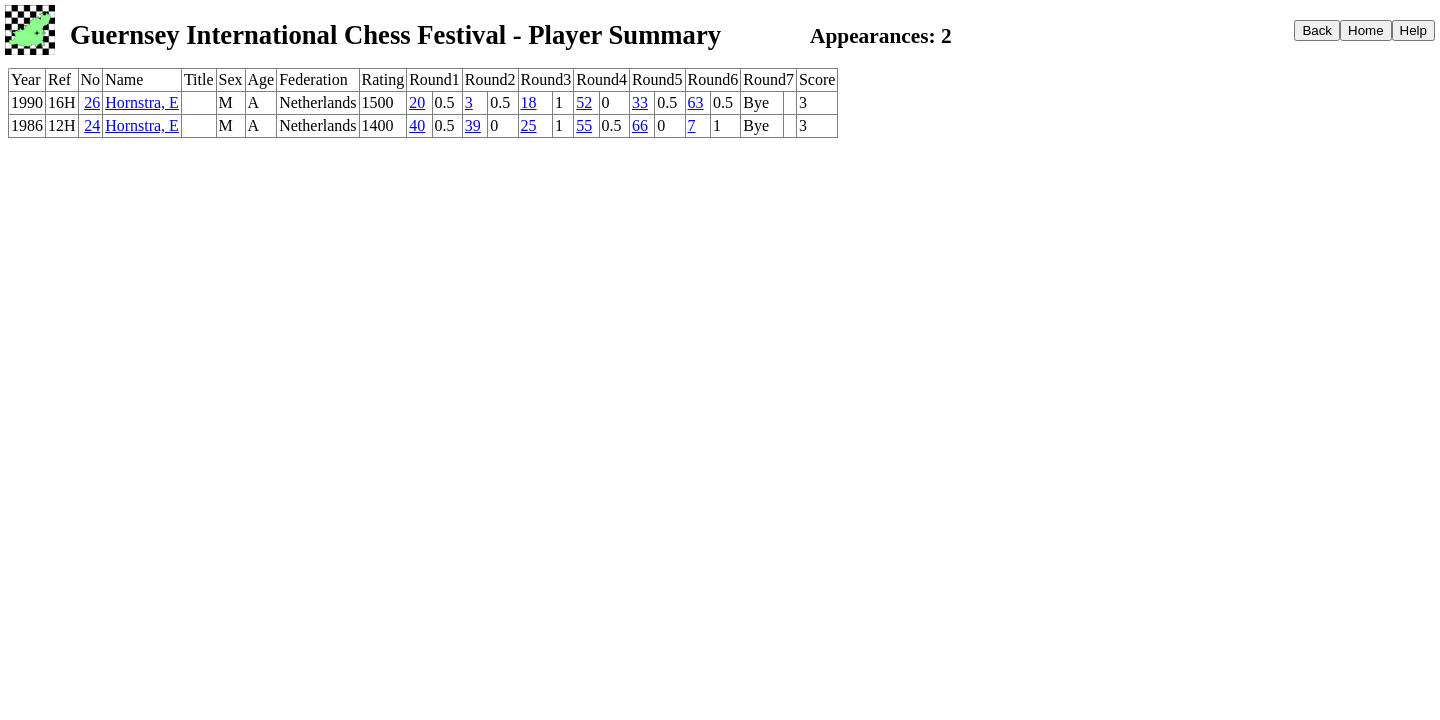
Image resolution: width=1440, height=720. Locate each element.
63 (696, 102)
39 (473, 125)
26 (92, 102)
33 (640, 102)
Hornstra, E (142, 102)
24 (92, 125)
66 (640, 125)
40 (417, 125)
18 (529, 102)
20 (417, 102)
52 (584, 102)
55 (584, 125)
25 (529, 125)
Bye (756, 102)
